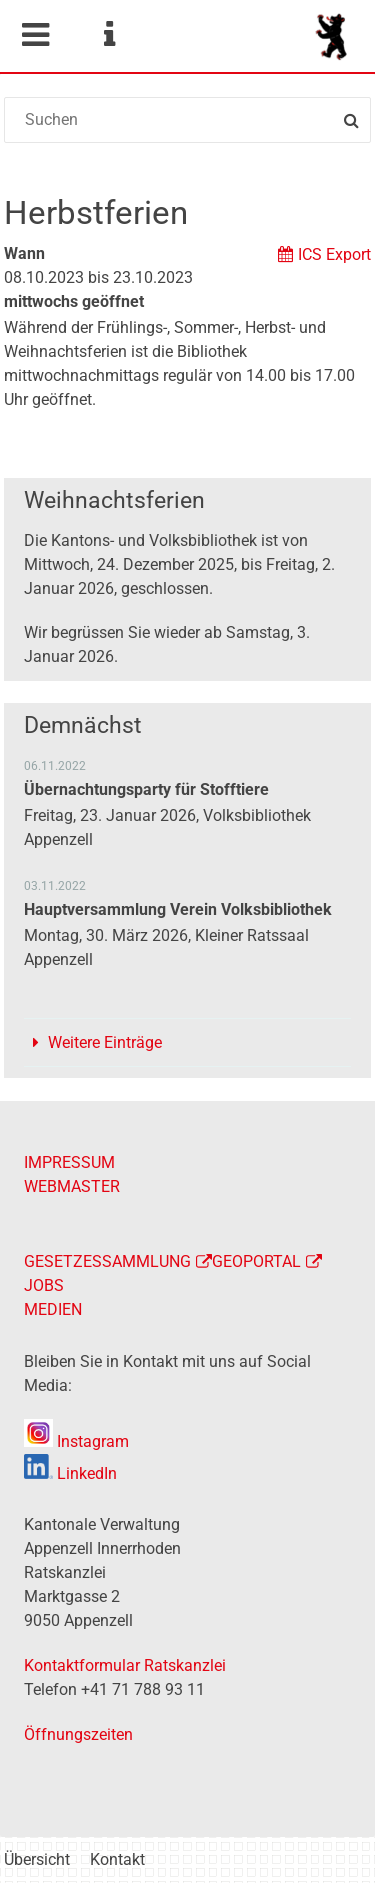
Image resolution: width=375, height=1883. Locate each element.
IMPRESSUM (69, 1162)
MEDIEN (53, 1309)
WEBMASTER (72, 1186)
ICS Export (334, 254)
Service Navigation (109, 35)
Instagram (76, 1441)
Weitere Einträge (105, 1042)
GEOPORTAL (256, 1261)
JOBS (44, 1285)
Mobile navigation (35, 35)
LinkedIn (70, 1473)
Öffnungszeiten (78, 1734)
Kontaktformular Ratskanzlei (125, 1665)
